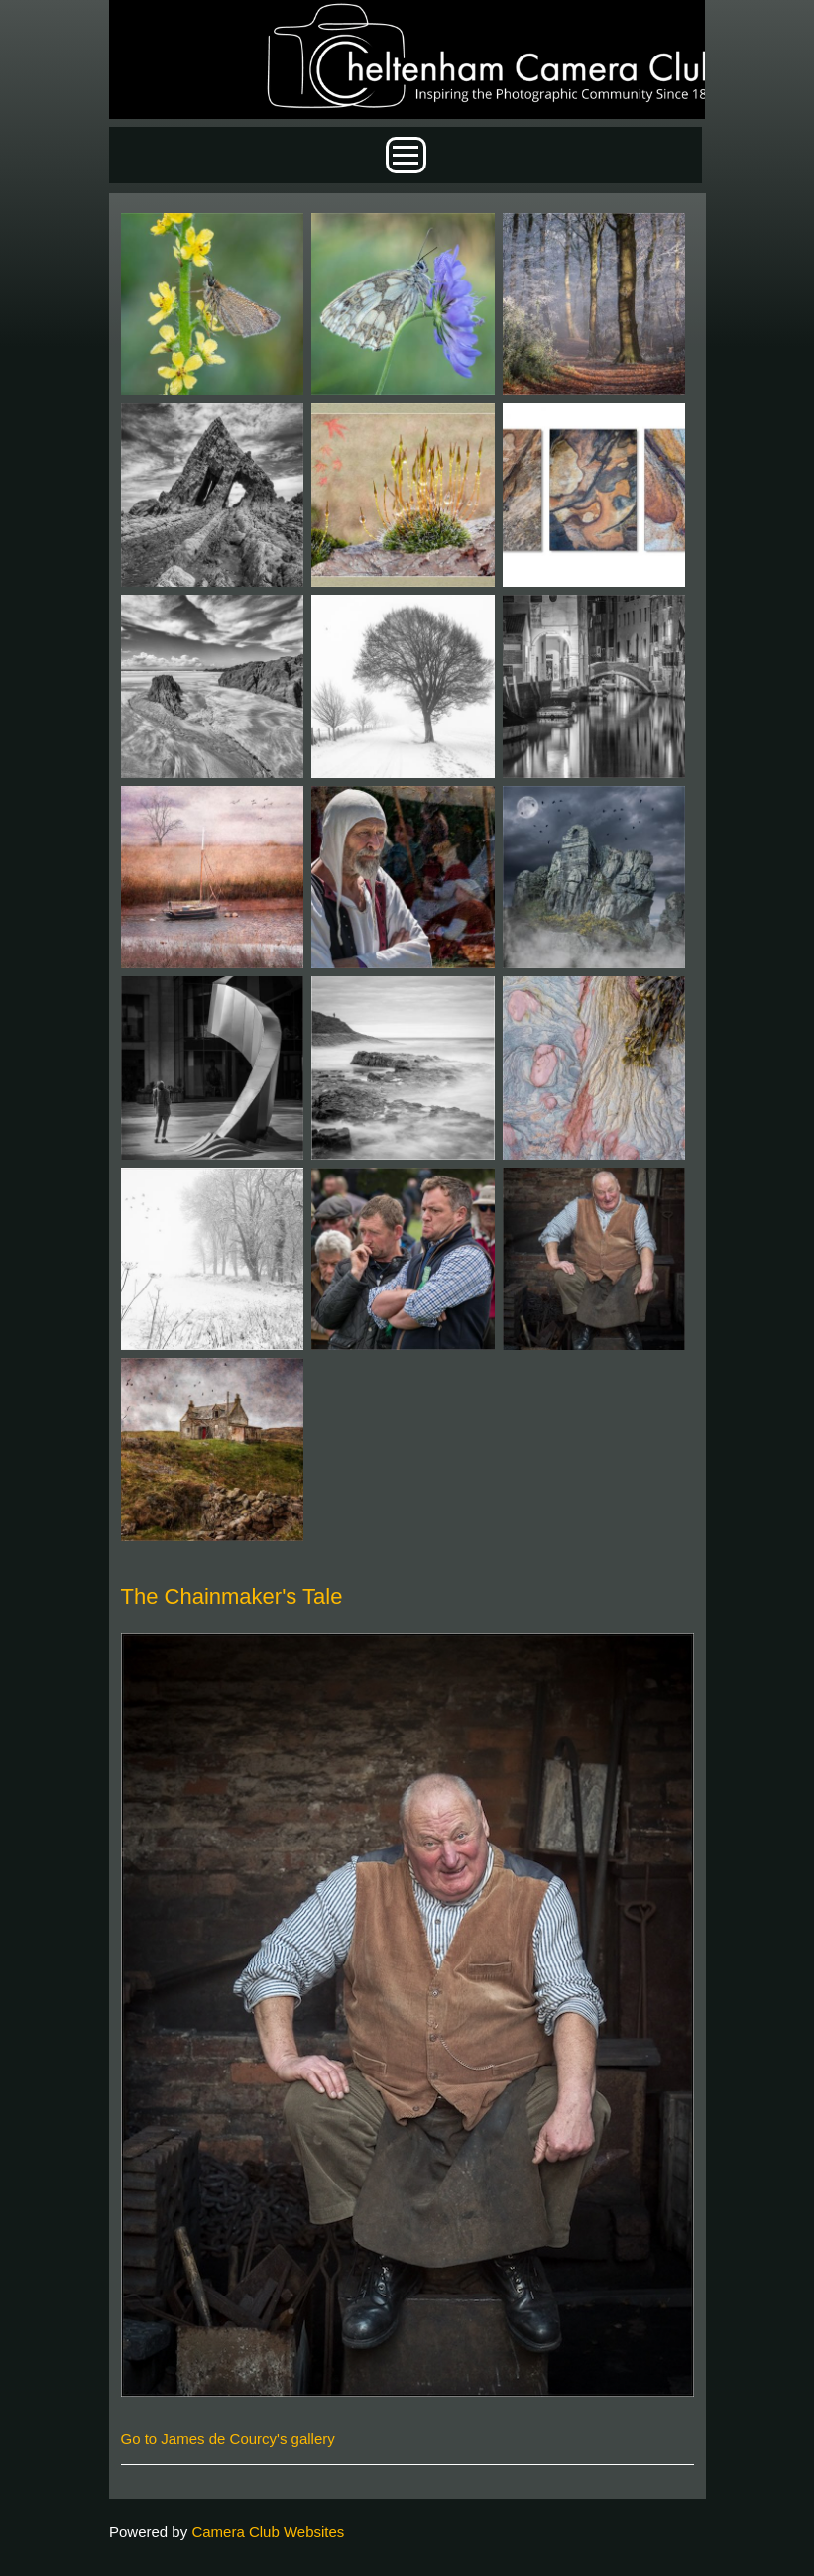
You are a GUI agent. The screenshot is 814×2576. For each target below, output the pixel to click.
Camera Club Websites (267, 2531)
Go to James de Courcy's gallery (228, 2438)
